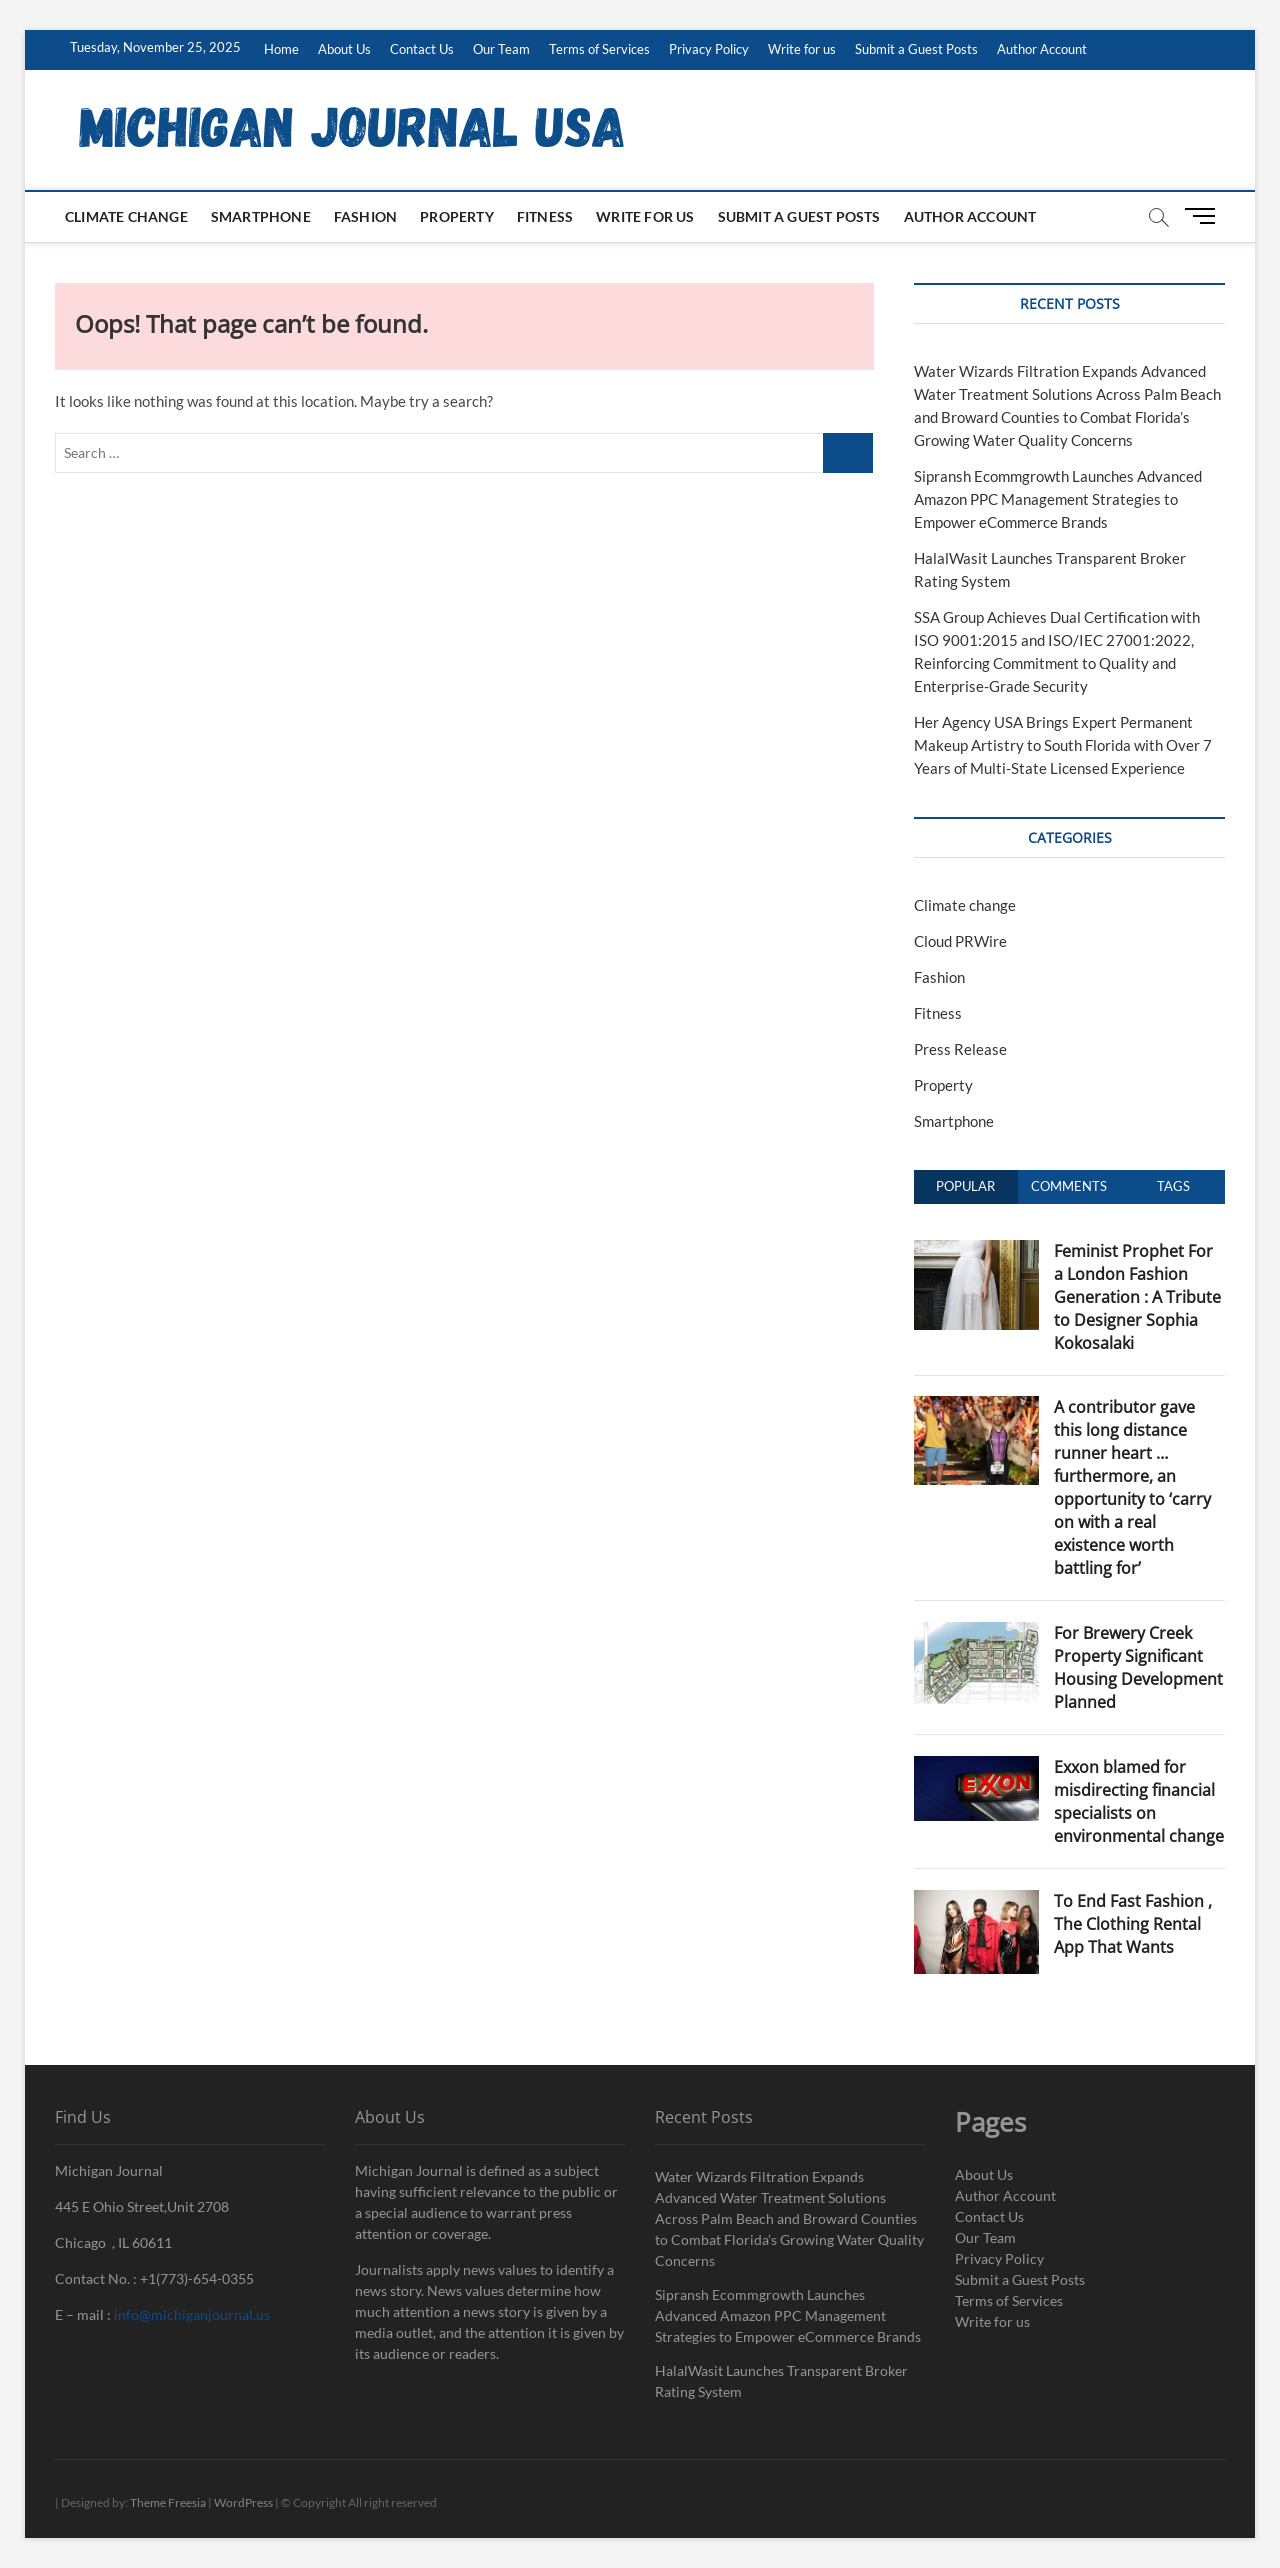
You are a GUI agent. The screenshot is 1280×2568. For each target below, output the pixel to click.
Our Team (501, 49)
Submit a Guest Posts (916, 49)
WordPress (243, 2502)
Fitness (545, 216)
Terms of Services (599, 49)
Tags (1173, 1186)
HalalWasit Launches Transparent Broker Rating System (781, 2381)
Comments (1069, 1186)
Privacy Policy (709, 49)
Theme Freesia (168, 2502)
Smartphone (261, 216)
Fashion (365, 216)
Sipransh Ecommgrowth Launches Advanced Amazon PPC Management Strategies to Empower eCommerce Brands (1058, 499)
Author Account (1042, 49)
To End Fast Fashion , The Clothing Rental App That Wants (1133, 1924)
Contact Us (422, 49)
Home (281, 49)
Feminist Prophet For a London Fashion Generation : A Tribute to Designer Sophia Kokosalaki (1137, 1297)
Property (457, 216)
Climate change (126, 216)
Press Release (960, 1049)
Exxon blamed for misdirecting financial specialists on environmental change (1139, 1801)
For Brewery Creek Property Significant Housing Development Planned (1138, 1667)
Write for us (802, 49)
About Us (344, 49)
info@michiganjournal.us (192, 2314)
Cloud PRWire (960, 941)
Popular (965, 1186)
